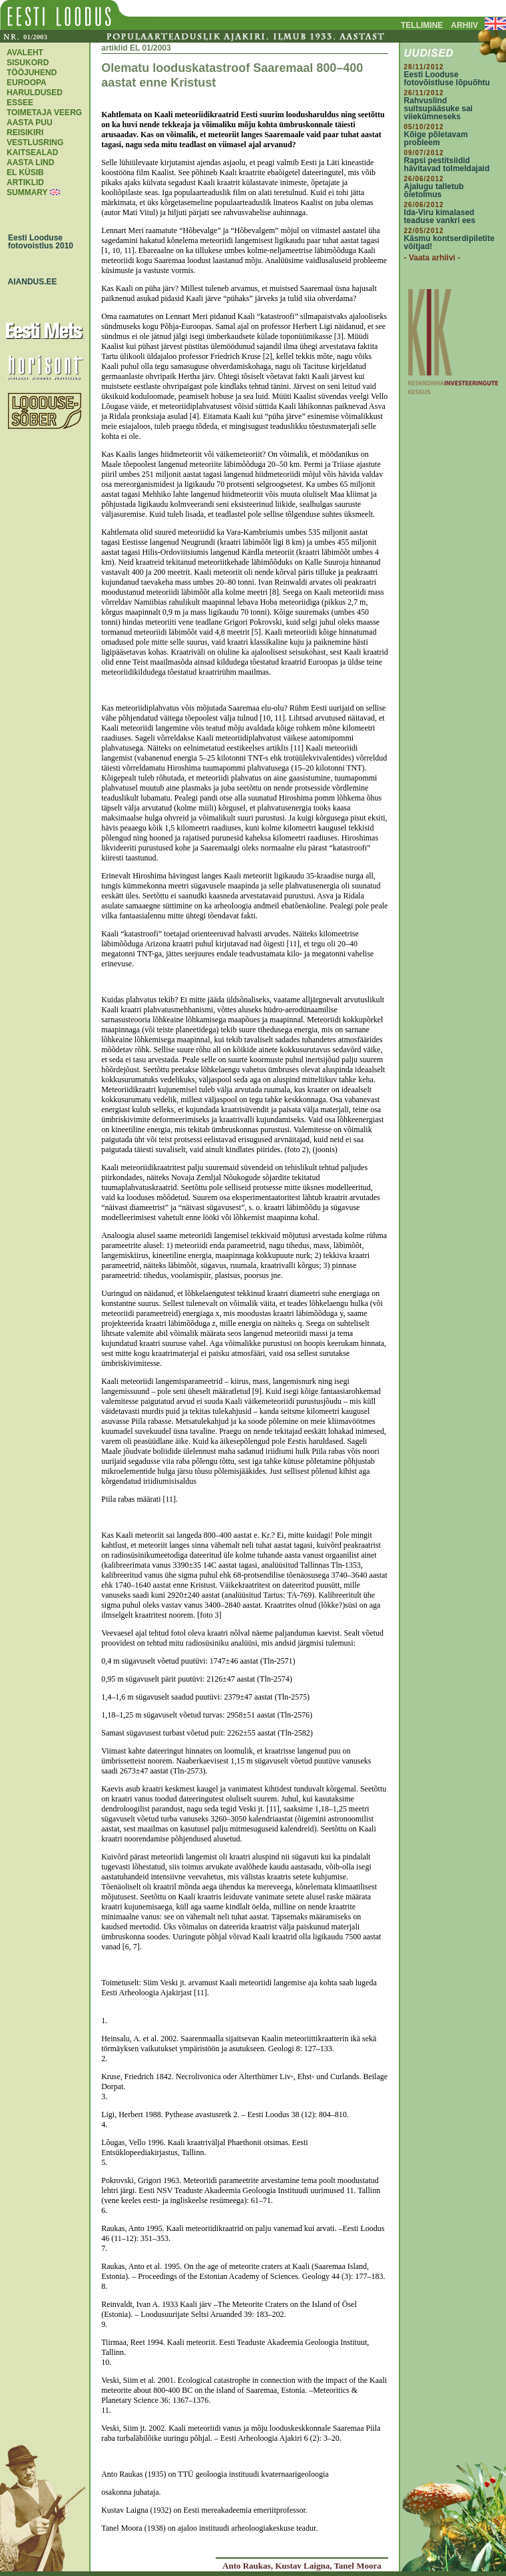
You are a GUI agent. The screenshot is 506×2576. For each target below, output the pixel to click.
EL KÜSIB (25, 172)
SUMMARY (27, 192)
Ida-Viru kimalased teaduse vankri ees (439, 216)
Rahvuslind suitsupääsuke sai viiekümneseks (438, 108)
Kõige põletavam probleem (436, 138)
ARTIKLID (25, 182)
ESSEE (20, 102)
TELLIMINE (422, 25)
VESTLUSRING (35, 142)
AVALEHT (25, 52)
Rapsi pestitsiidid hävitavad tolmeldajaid (447, 164)
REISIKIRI (25, 132)
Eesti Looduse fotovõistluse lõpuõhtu (447, 78)
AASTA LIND (30, 162)
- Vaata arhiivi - (432, 257)
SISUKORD (28, 62)
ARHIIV (464, 25)
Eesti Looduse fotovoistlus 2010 (37, 241)
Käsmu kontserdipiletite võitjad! (449, 242)
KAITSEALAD (32, 152)
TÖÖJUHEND (32, 72)
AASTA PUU (30, 122)
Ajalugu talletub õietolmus (434, 190)
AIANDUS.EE (29, 281)
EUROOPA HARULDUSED (35, 87)
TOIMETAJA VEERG (44, 112)
